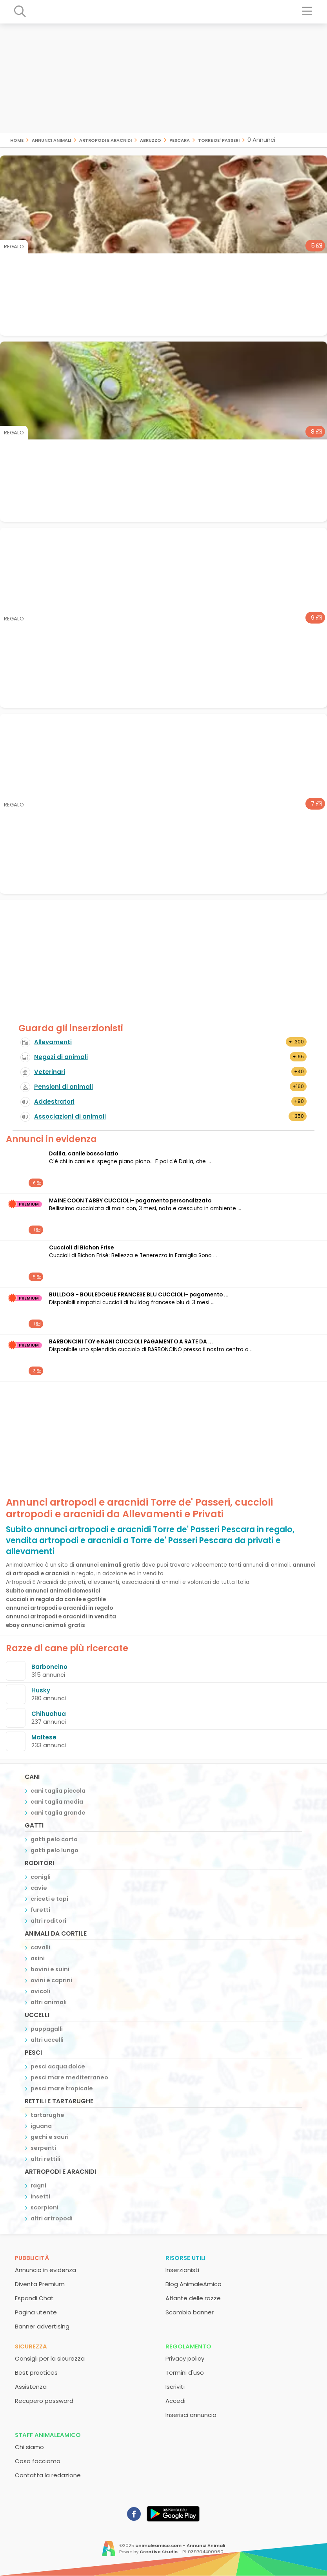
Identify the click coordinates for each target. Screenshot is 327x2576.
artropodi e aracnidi (105, 140)
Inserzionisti (182, 2270)
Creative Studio (159, 2552)
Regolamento (188, 2346)
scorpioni (44, 2207)
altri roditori (48, 1921)
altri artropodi (52, 2218)
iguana (41, 2126)
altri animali (49, 2002)
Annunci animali (51, 140)
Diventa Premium (40, 2284)
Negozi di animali (61, 1057)
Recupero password (44, 2401)
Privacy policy (184, 2358)
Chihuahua (48, 1714)
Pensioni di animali (63, 1087)
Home (17, 140)
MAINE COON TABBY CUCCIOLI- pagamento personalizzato (130, 1200)
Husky (40, 1690)
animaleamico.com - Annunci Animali (180, 2545)
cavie (39, 1888)
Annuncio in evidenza (45, 2270)
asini (38, 1958)
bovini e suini (50, 1969)
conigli (41, 1877)
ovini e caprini (51, 1980)
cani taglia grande (58, 1813)
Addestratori (54, 1101)
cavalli (40, 1947)
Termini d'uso (184, 2372)
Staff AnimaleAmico (48, 2435)
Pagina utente (36, 2312)
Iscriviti (175, 2387)
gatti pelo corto (54, 1839)
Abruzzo (150, 140)
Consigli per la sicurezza (50, 2358)
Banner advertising (42, 2326)
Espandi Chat (34, 2298)
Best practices (36, 2372)
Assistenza (31, 2387)
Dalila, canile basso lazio (83, 1153)
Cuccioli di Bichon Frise (81, 1247)
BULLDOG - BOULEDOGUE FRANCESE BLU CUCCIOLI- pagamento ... (139, 1294)
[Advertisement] (163, 78)
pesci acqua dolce (58, 2066)
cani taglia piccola (58, 1791)
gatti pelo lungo (54, 1850)
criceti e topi (49, 1899)
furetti (40, 1910)
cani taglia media (57, 1802)
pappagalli (47, 2029)
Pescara (179, 140)
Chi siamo (29, 2447)
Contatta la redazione (48, 2475)
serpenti (43, 2148)
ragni (38, 2185)
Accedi (175, 2401)
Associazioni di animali (70, 1116)
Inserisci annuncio (190, 2415)
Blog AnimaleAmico (193, 2284)
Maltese (43, 1737)
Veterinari (49, 1072)
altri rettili (45, 2159)
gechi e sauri (50, 2137)
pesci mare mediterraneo (69, 2077)
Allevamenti (53, 1042)
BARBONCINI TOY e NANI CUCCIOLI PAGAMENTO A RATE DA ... (131, 1341)
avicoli (40, 1991)
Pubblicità (32, 2258)
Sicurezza (31, 2346)
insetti (40, 2196)
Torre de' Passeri (219, 140)
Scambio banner (189, 2312)
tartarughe (47, 2115)
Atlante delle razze (193, 2298)
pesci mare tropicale (62, 2088)
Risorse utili (185, 2258)
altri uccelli (47, 2040)
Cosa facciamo (37, 2461)
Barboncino (49, 1667)
